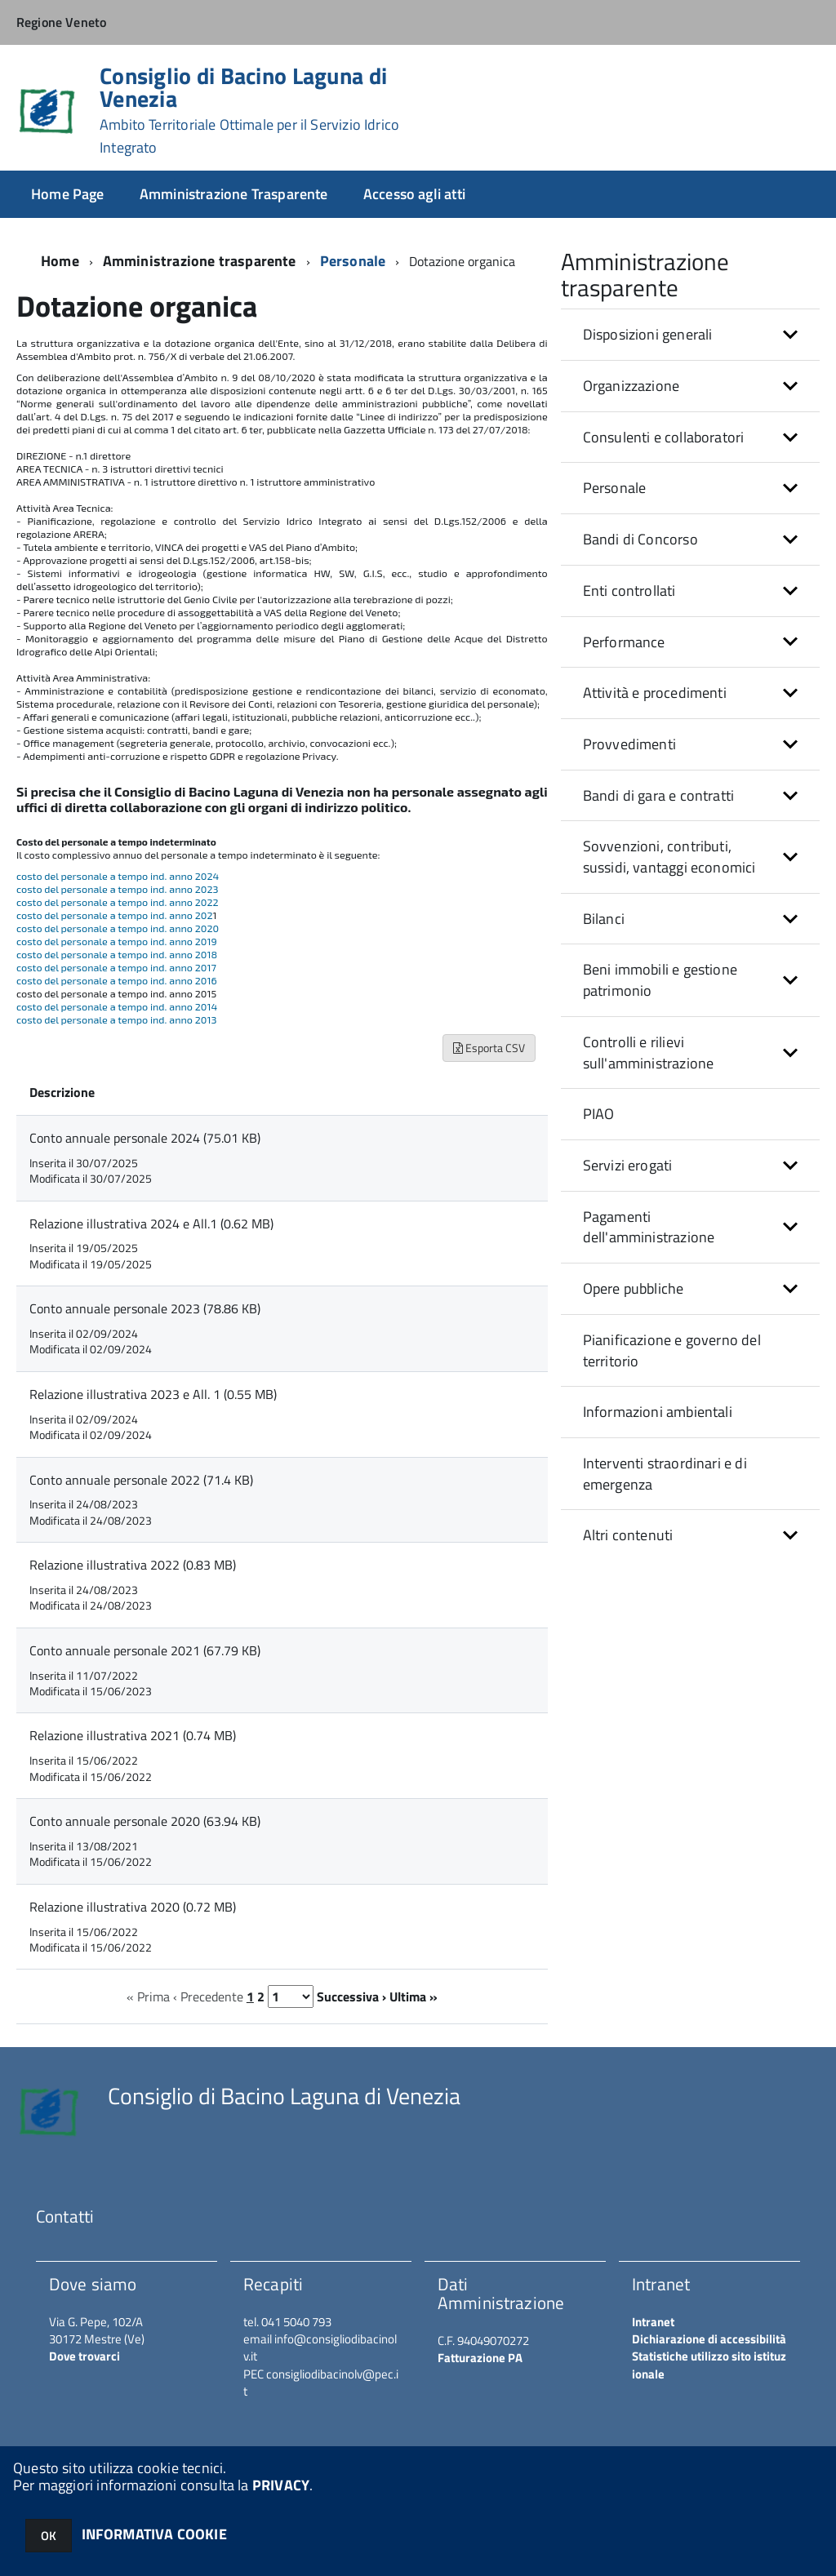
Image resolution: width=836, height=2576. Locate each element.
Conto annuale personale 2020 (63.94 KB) (144, 1821)
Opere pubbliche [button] (633, 1288)
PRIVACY (280, 2485)
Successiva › (351, 1996)
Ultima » (413, 1996)
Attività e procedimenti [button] (655, 693)
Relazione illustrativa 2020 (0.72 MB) (132, 1906)
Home (60, 261)
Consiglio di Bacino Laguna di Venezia (249, 110)
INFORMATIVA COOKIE (154, 2534)
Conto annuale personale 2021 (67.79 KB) (144, 1650)
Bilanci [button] (604, 919)
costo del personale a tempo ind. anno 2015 (116, 993)
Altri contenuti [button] (628, 1535)
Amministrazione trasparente (199, 261)
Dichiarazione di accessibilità (709, 2339)
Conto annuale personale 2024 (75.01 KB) (144, 1138)
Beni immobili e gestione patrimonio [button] (660, 980)
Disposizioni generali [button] (648, 334)
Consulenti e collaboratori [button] (664, 437)
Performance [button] (624, 642)
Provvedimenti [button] (629, 744)
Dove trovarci (84, 2356)
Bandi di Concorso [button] (640, 539)
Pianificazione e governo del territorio (672, 1350)
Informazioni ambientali (657, 1412)
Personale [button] (615, 488)
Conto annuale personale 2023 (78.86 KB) (144, 1308)
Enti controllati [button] (629, 591)
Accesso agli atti (414, 194)
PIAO (599, 1114)
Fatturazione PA (480, 2357)
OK (48, 2535)
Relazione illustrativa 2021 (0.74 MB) (132, 1735)
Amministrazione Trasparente (234, 194)
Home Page (67, 194)
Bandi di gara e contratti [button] (659, 795)
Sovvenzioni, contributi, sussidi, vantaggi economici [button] (669, 856)
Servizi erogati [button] (628, 1165)
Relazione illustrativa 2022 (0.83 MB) (132, 1564)
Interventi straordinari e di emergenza (665, 1473)
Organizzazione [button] (631, 386)
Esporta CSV (489, 1047)
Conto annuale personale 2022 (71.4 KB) (141, 1480)
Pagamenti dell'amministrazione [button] (649, 1227)
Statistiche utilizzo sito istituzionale (709, 2365)
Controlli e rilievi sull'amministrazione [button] (648, 1052)
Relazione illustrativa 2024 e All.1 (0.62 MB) (151, 1223)
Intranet (653, 2321)
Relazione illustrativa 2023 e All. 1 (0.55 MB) (153, 1394)
